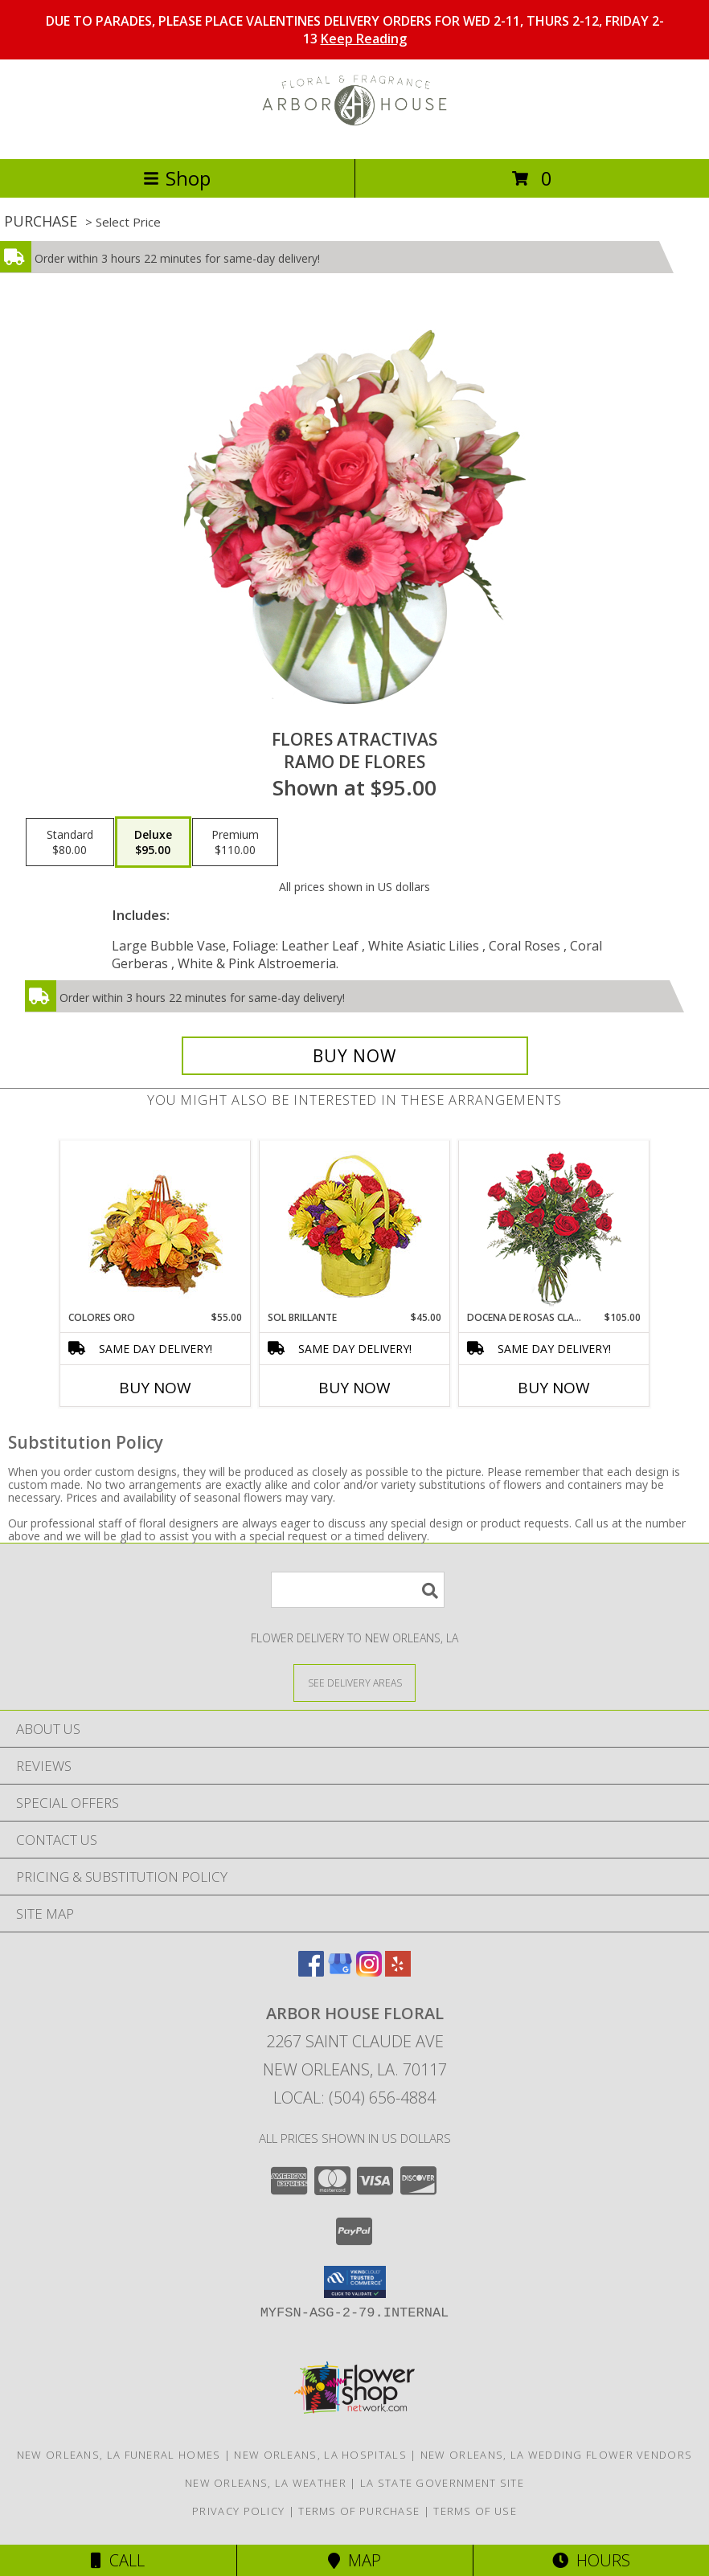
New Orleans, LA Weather (265, 2483)
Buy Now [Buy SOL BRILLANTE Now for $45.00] (354, 1387)
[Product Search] (358, 1590)
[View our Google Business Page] (340, 1971)
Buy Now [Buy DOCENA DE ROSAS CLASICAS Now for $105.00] (554, 1387)
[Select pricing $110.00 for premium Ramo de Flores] (235, 842)
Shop (177, 178)
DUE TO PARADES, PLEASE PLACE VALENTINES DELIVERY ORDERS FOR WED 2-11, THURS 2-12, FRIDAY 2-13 (355, 29)
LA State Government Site (442, 2483)
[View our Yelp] (398, 1971)
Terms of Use (475, 2511)
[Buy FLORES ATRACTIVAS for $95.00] (355, 1056)
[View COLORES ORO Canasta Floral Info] (155, 1225)
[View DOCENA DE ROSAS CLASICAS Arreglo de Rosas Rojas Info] (554, 1225)
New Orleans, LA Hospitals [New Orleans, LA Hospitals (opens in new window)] (320, 2454)
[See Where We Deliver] (354, 1682)
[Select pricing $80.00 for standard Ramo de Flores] (70, 842)
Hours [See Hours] (591, 2560)
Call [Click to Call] (118, 2560)
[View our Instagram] (369, 1971)
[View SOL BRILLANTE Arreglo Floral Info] (355, 1225)
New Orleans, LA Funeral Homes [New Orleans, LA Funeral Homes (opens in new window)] (119, 2454)
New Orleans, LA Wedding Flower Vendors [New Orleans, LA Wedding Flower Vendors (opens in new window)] (556, 2454)
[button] (355, 2282)
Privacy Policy (238, 2511)
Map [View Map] (354, 2560)
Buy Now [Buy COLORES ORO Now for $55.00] (155, 1387)
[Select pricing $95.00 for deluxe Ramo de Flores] (153, 842)
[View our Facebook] (311, 1971)
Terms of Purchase (359, 2511)
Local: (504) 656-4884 (354, 2097)
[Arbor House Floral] (354, 135)
